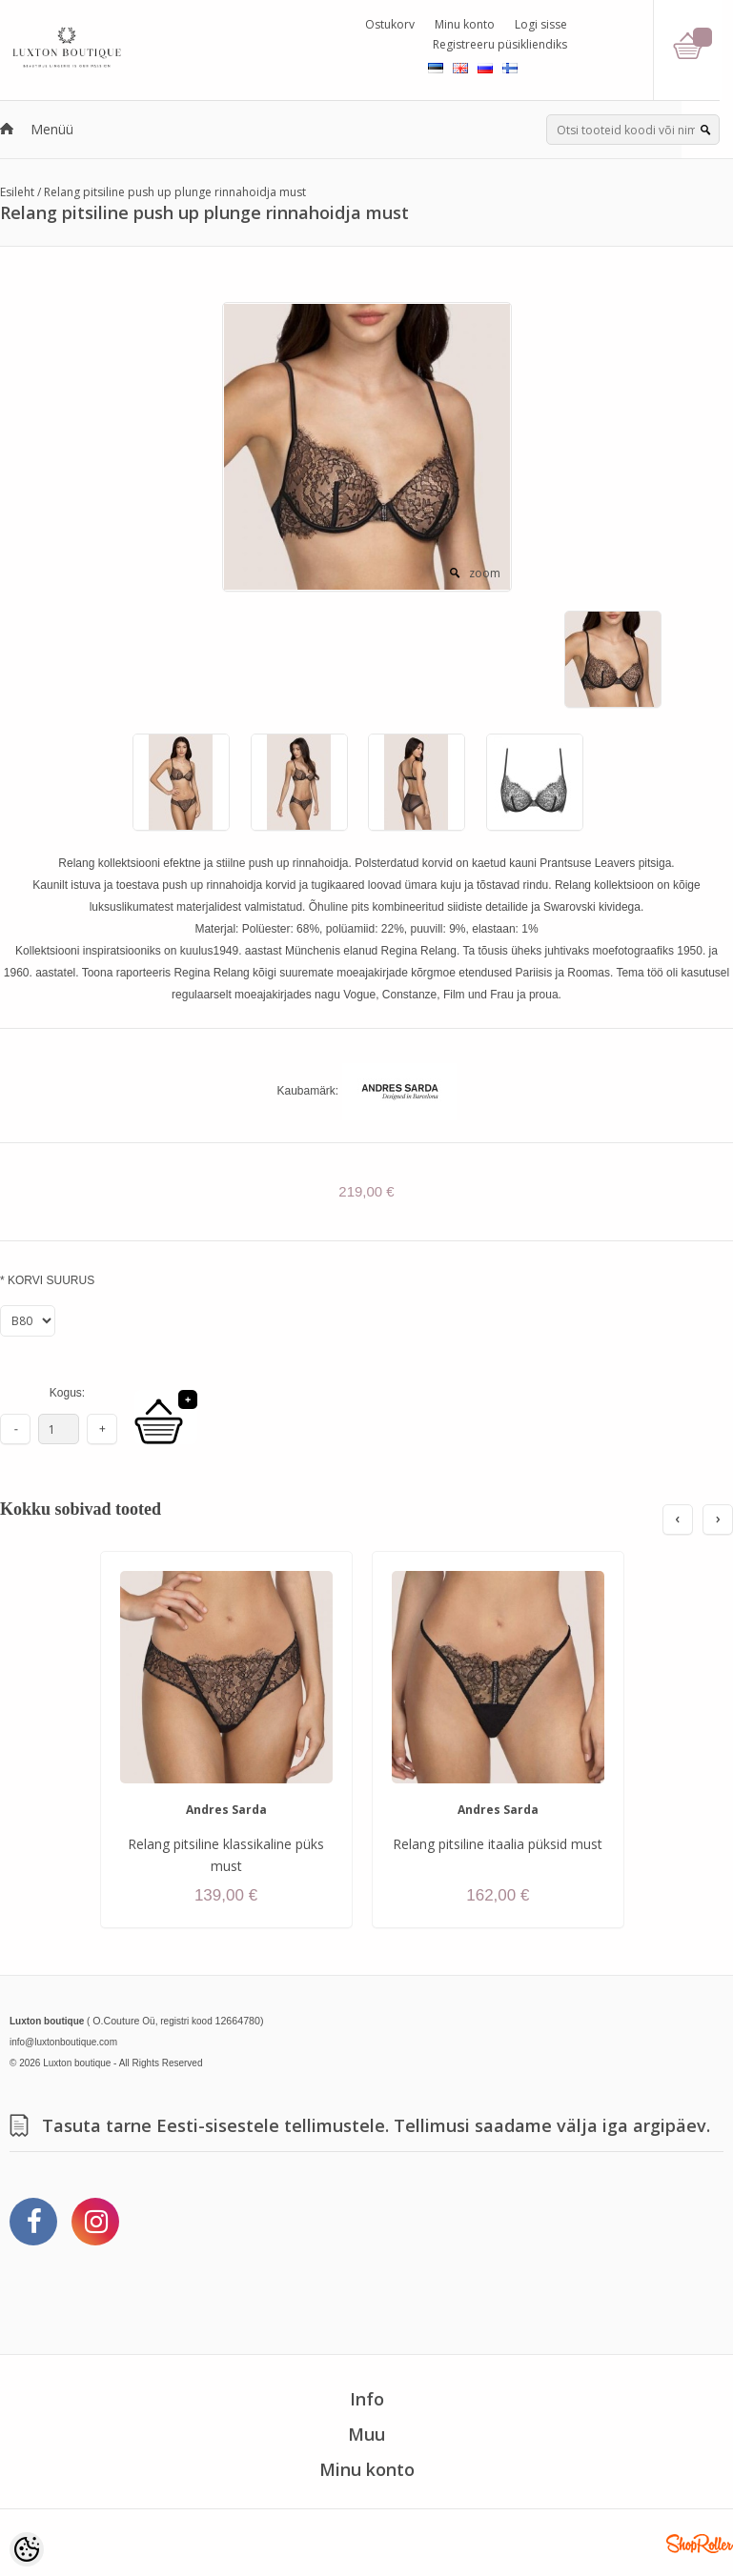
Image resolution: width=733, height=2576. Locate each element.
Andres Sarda (226, 1809)
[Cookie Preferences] (27, 2549)
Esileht (17, 192)
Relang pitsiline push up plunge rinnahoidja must (175, 192)
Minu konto (465, 24)
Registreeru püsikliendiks (500, 44)
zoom (484, 573)
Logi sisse (541, 24)
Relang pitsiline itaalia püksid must (497, 1844)
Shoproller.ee (699, 2543)
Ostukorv (390, 24)
